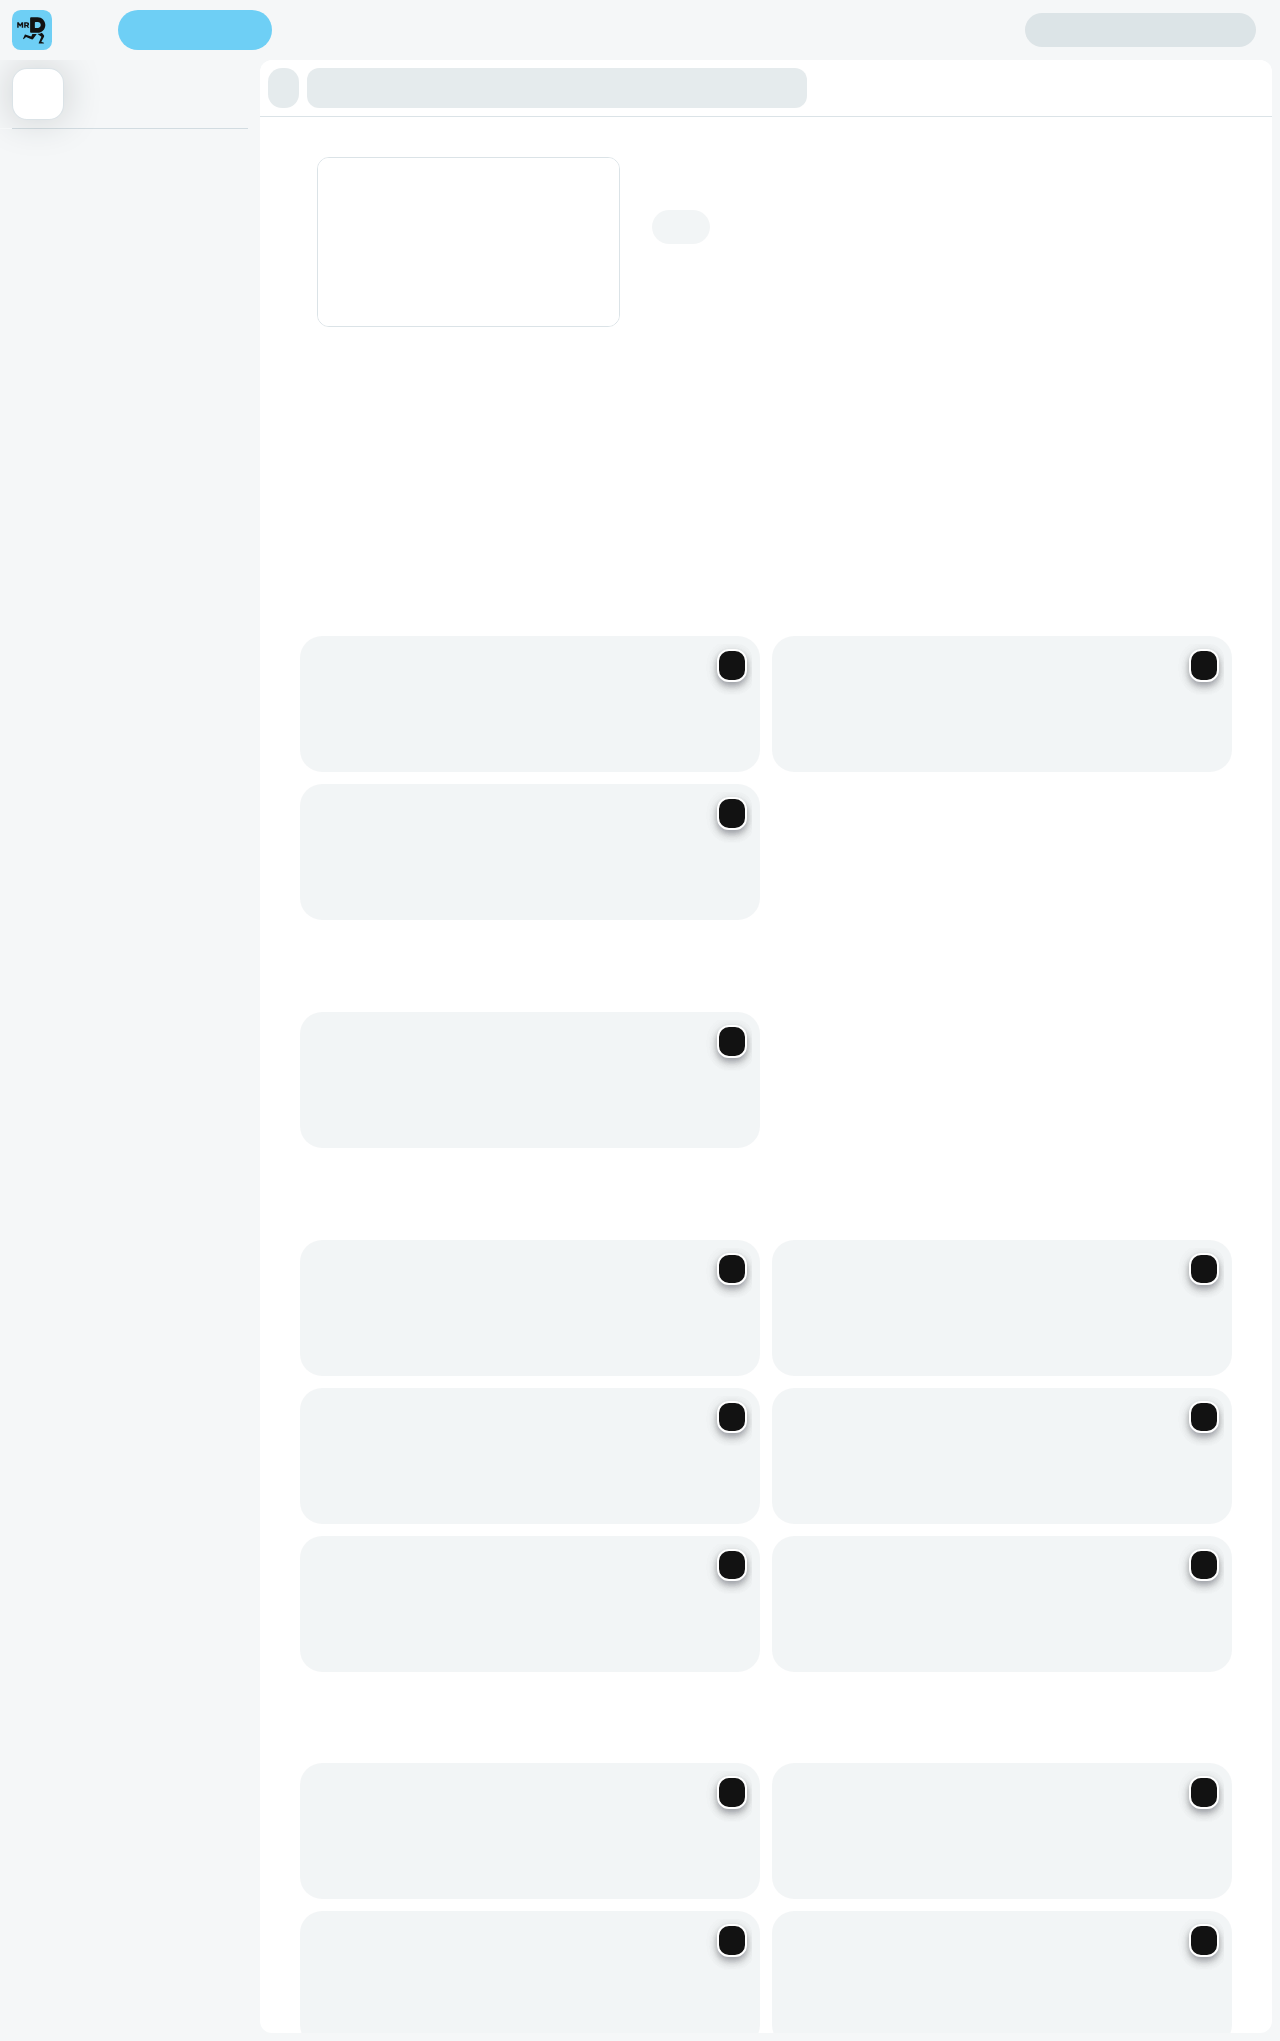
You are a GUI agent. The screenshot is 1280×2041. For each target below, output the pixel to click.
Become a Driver (533, 1616)
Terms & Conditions (836, 1767)
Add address (1152, 189)
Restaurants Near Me (798, 1797)
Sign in (1140, 30)
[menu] (85, 30)
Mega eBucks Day (733, 1616)
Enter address (201, 31)
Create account (946, 29)
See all (1088, 781)
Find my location (378, 31)
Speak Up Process (531, 1797)
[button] (290, 88)
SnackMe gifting (725, 1587)
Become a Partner (537, 1587)
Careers (505, 1645)
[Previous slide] (1161, 486)
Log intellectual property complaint (976, 1645)
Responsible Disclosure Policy (562, 1767)
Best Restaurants (661, 1797)
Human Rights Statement (989, 1767)
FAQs (887, 1616)
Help (883, 1587)
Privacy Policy (714, 1767)
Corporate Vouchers (738, 1645)
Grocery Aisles (1035, 1797)
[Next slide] (1211, 486)
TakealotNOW (926, 1797)
